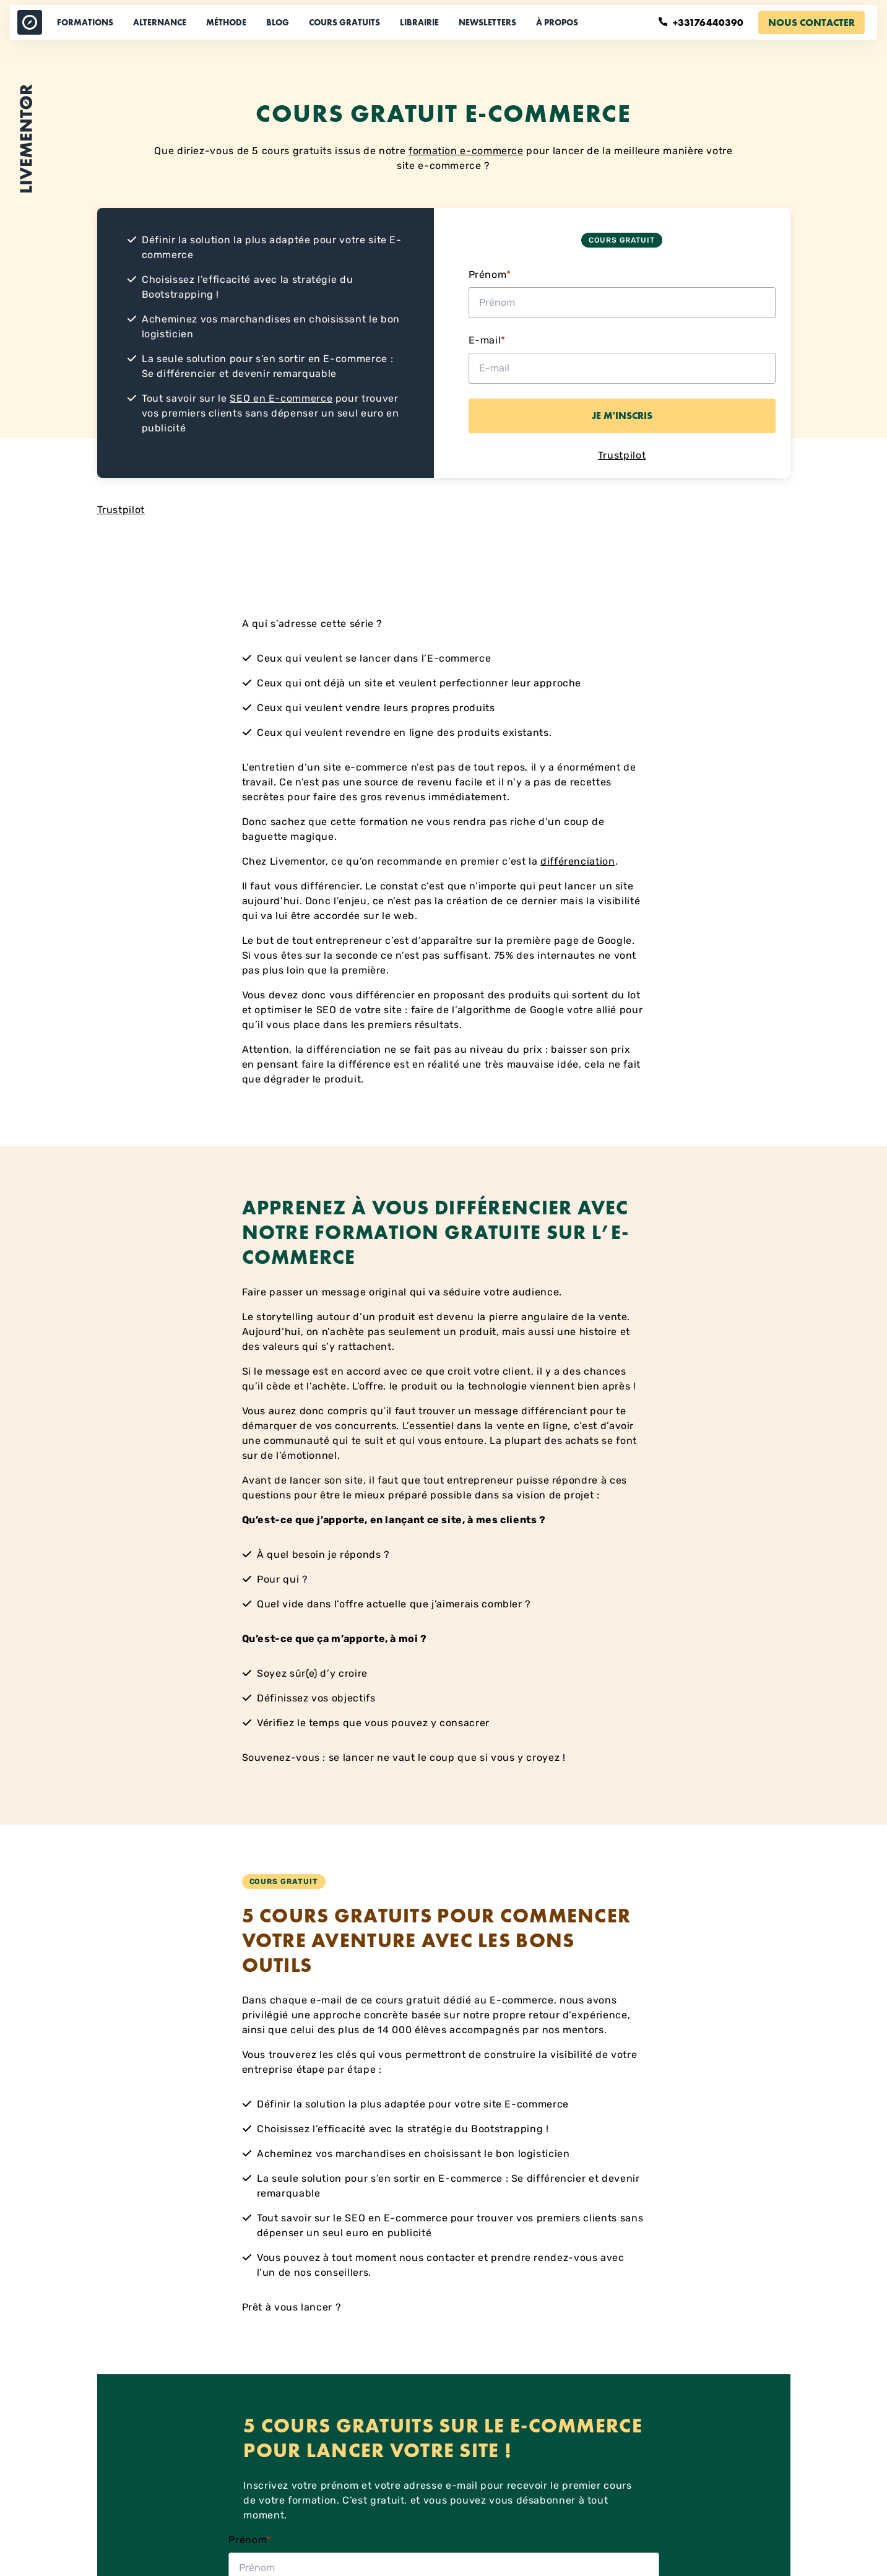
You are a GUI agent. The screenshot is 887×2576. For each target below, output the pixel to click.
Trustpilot (622, 455)
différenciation (577, 861)
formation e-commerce (466, 151)
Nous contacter (811, 22)
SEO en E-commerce (281, 398)
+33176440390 (702, 22)
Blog (277, 22)
